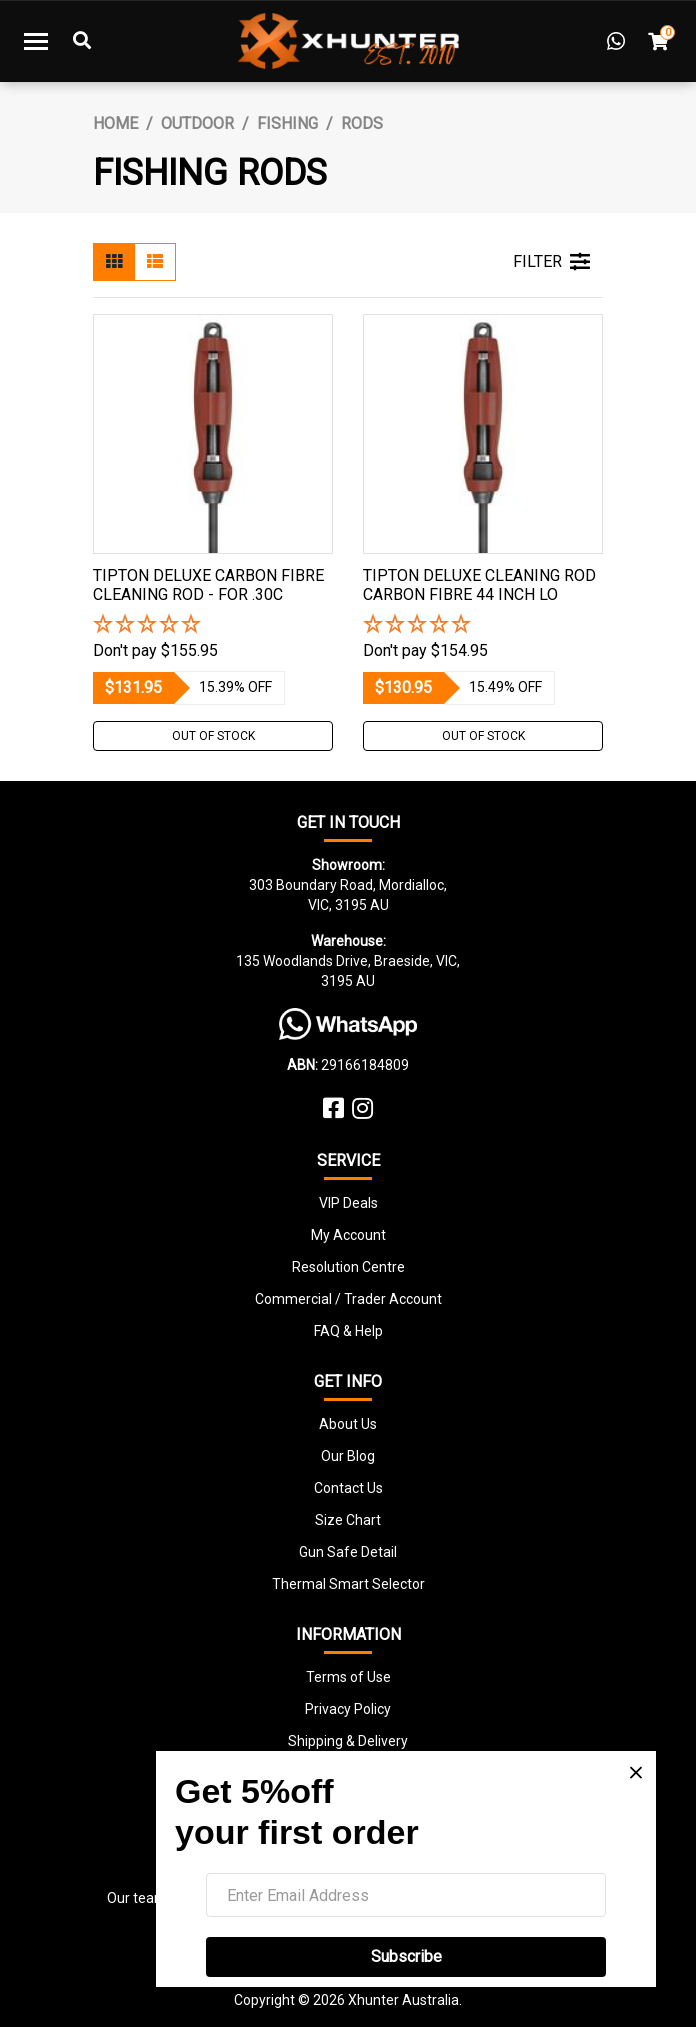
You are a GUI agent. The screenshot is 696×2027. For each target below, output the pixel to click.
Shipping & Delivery (348, 1741)
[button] (213, 625)
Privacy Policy (348, 1709)
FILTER (551, 262)
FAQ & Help (348, 1331)
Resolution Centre (348, 1267)
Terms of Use (348, 1677)
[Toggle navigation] (36, 41)
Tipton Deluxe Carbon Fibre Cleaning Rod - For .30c (208, 585)
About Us (348, 1424)
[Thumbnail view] (114, 262)
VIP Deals (348, 1203)
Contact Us (348, 1488)
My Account (348, 1235)
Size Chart (348, 1520)
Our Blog (348, 1456)
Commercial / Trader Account (348, 1299)
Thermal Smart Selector (348, 1584)
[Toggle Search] (82, 41)
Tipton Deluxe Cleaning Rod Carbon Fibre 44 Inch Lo (479, 585)
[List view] (155, 262)
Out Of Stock (213, 736)
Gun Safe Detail (348, 1552)
